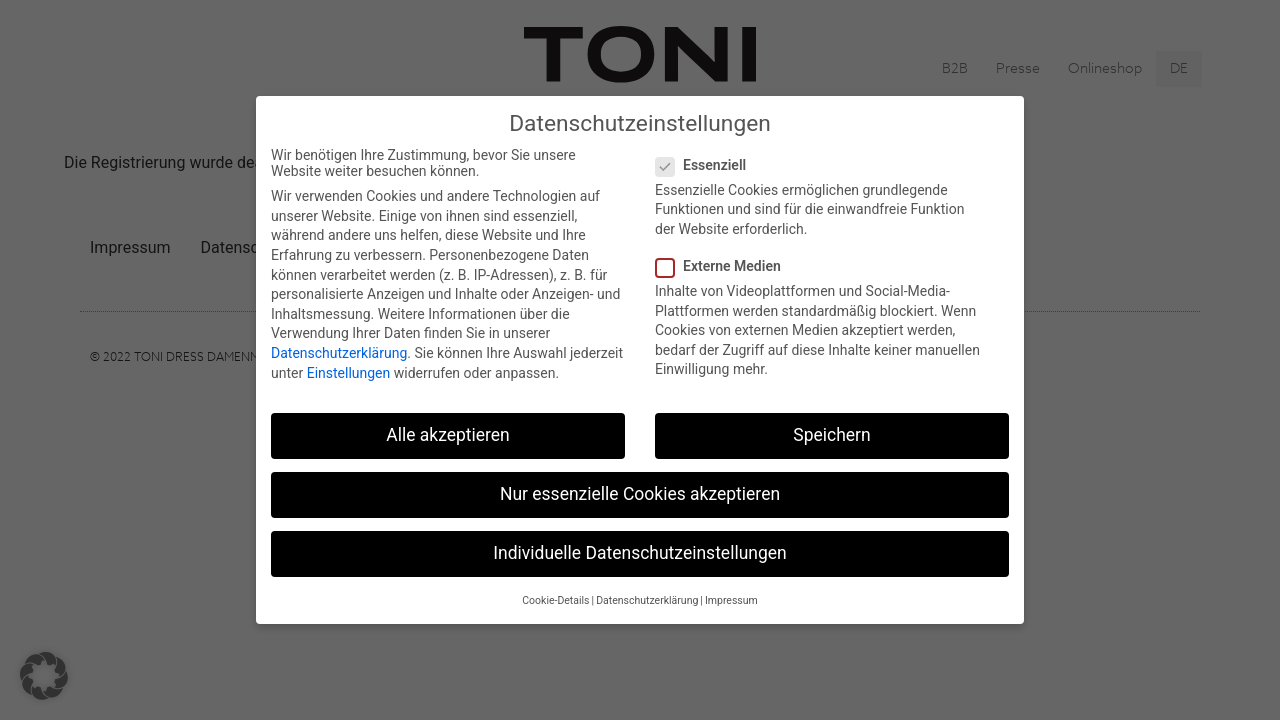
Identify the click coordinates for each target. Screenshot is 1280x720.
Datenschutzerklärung (339, 353)
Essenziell (707, 165)
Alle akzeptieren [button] (448, 435)
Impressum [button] (731, 600)
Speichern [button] (831, 435)
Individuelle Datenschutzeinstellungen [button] (639, 553)
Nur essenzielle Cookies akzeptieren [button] (640, 494)
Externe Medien (724, 266)
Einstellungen (349, 373)
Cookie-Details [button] (555, 600)
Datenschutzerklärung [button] (647, 600)
